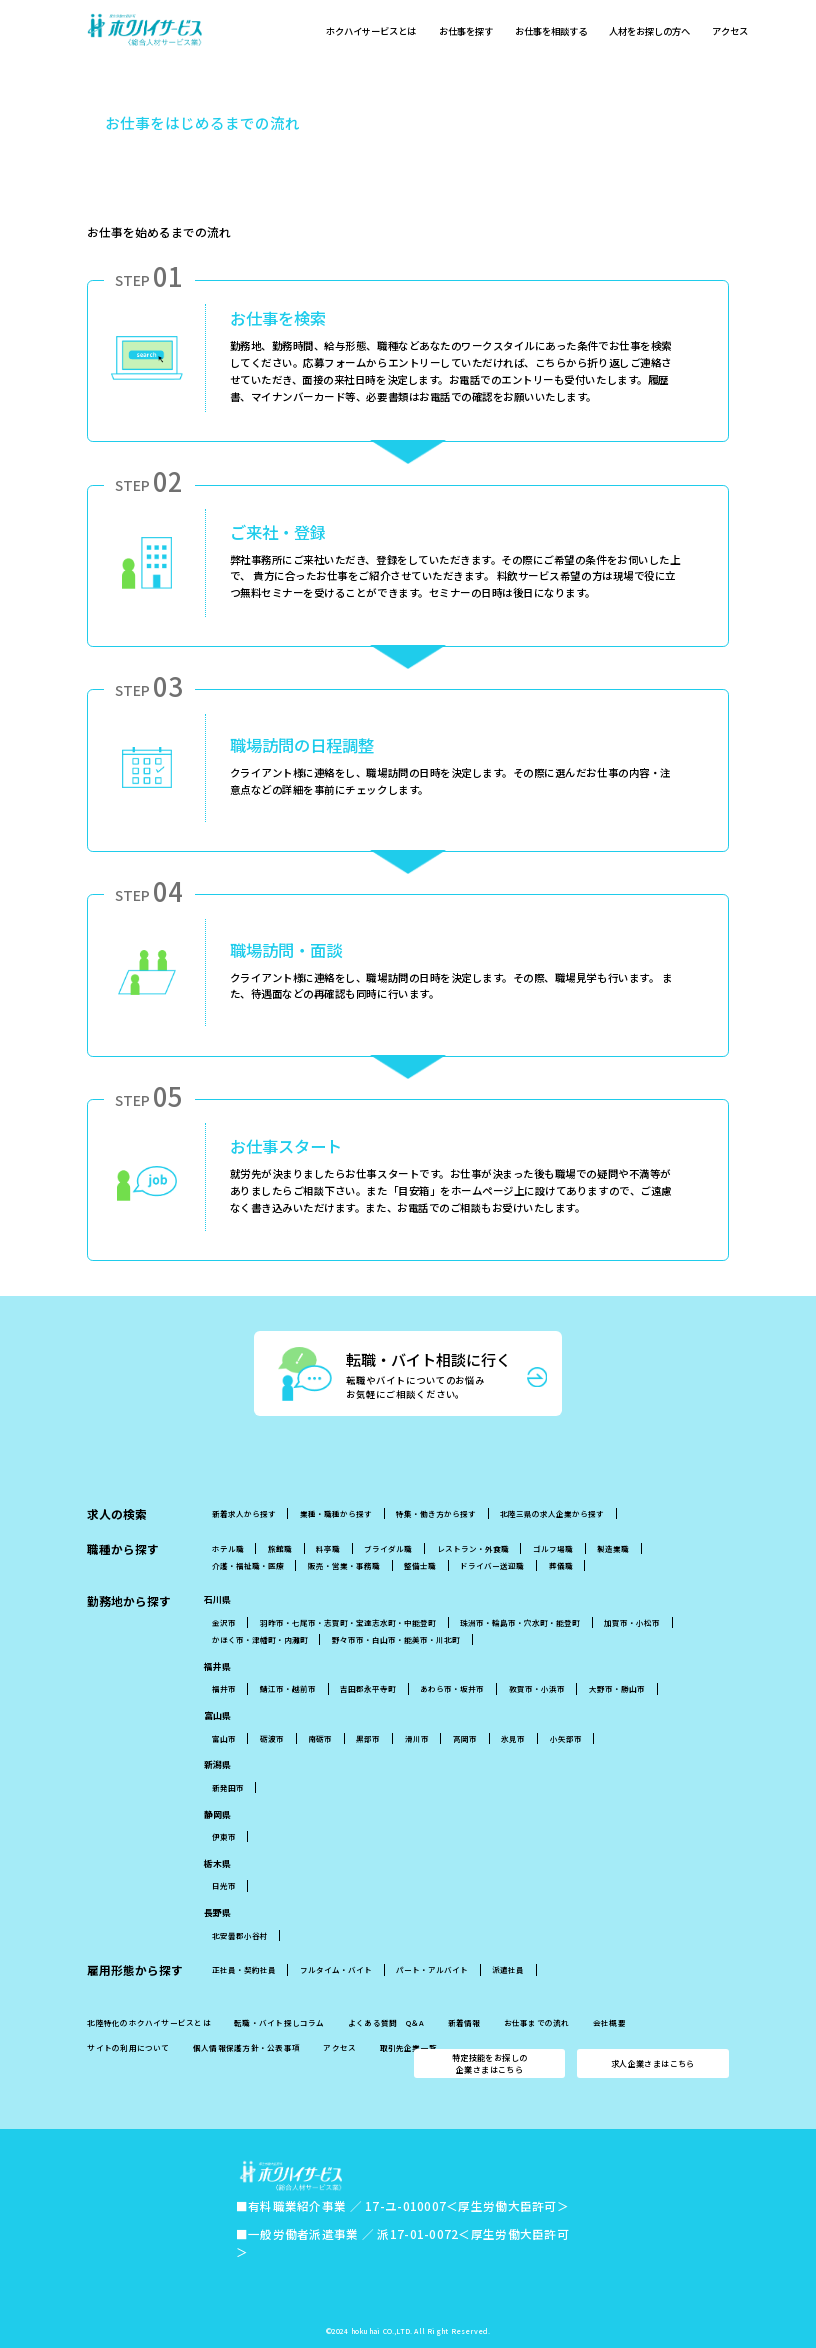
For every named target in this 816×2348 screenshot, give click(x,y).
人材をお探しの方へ (662, 34)
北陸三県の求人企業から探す (552, 1513)
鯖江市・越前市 (288, 1688)
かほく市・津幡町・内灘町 (260, 1639)
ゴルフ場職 (553, 1548)
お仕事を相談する (560, 34)
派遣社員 (508, 1969)
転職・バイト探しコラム (279, 2023)
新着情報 (464, 2023)
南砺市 (320, 1738)
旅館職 (280, 1548)
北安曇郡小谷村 (240, 1935)
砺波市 (272, 1738)
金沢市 (224, 1622)
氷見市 (513, 1738)
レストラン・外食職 (473, 1548)
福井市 (224, 1688)
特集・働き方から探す (436, 1513)
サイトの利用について (128, 2048)
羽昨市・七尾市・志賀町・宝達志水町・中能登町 (348, 1622)
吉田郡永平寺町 (368, 1688)
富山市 (224, 1738)
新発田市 (228, 1787)
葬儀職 (561, 1565)
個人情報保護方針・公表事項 (246, 2048)
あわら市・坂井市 (452, 1688)
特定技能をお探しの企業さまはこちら (490, 2063)
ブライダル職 (388, 1548)
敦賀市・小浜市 (537, 1688)
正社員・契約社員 (244, 1969)
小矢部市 (566, 1738)
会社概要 (609, 2023)
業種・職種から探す (336, 1513)
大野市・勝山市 (617, 1688)
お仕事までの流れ (537, 2023)
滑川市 (417, 1738)
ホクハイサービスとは (373, 34)
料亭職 (328, 1548)
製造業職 (613, 1548)
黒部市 (368, 1738)
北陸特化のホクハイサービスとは (148, 2023)
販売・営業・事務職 (344, 1565)
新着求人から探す (244, 1513)
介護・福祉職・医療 (248, 1565)
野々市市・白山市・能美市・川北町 (396, 1639)
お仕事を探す (471, 34)
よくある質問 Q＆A (386, 2023)
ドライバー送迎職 (492, 1565)
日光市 (224, 1885)
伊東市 (224, 1836)
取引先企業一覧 (409, 2048)
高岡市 (465, 1738)
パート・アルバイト (432, 1969)
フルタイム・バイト (336, 1969)
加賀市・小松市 (632, 1622)
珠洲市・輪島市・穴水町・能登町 (520, 1622)
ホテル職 (228, 1548)
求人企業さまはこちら (653, 2063)
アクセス (746, 34)
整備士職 (420, 1565)
